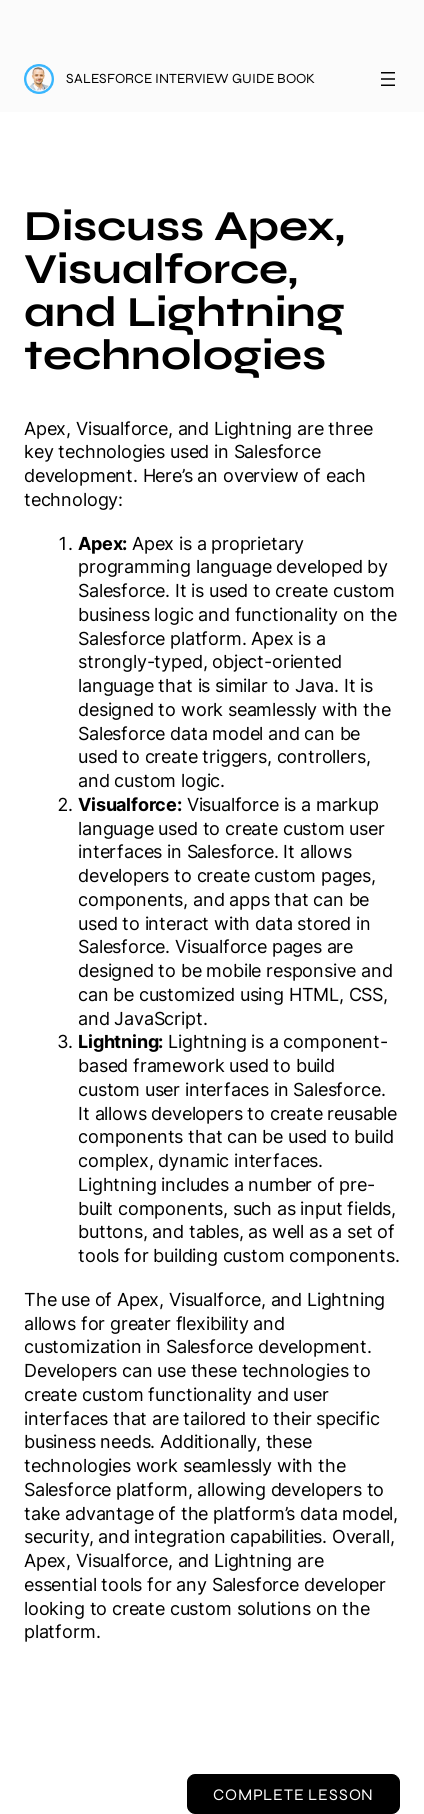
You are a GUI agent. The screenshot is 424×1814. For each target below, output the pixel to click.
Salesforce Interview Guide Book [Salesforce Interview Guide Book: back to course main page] (190, 78)
